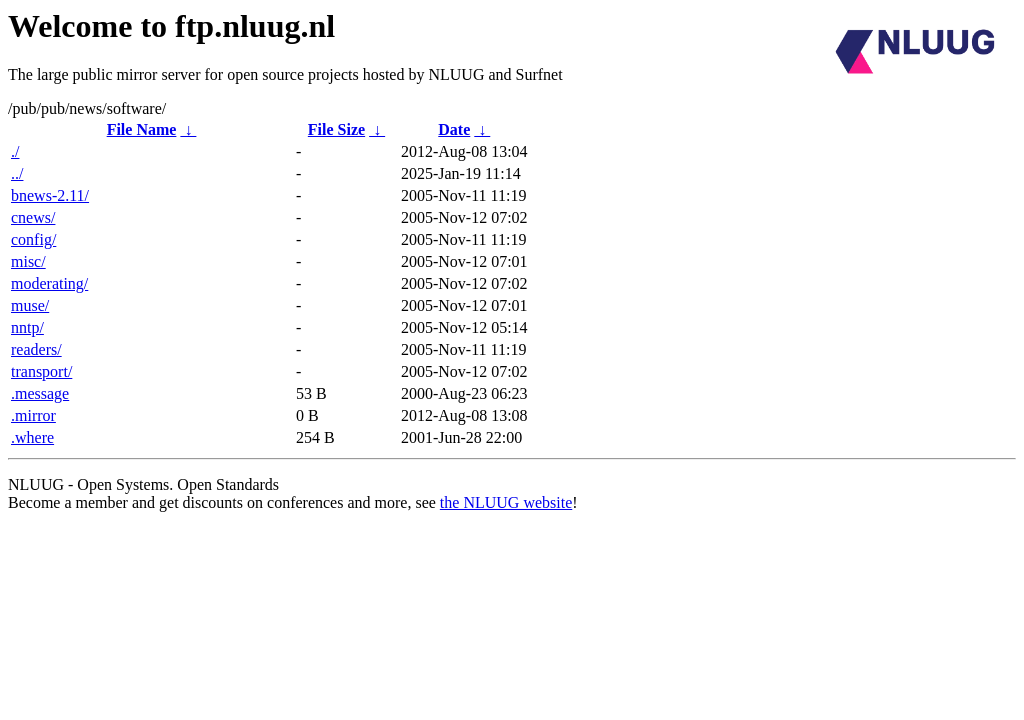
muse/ (30, 305)
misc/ (28, 261)
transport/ (41, 371)
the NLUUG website (506, 502)
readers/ (36, 349)
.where (32, 437)
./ (15, 151)
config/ (33, 239)
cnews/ (33, 217)
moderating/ (49, 283)
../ (17, 173)
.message (40, 393)
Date (454, 129)
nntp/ (27, 327)
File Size (336, 129)
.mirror (33, 415)
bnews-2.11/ (50, 195)
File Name (142, 129)
